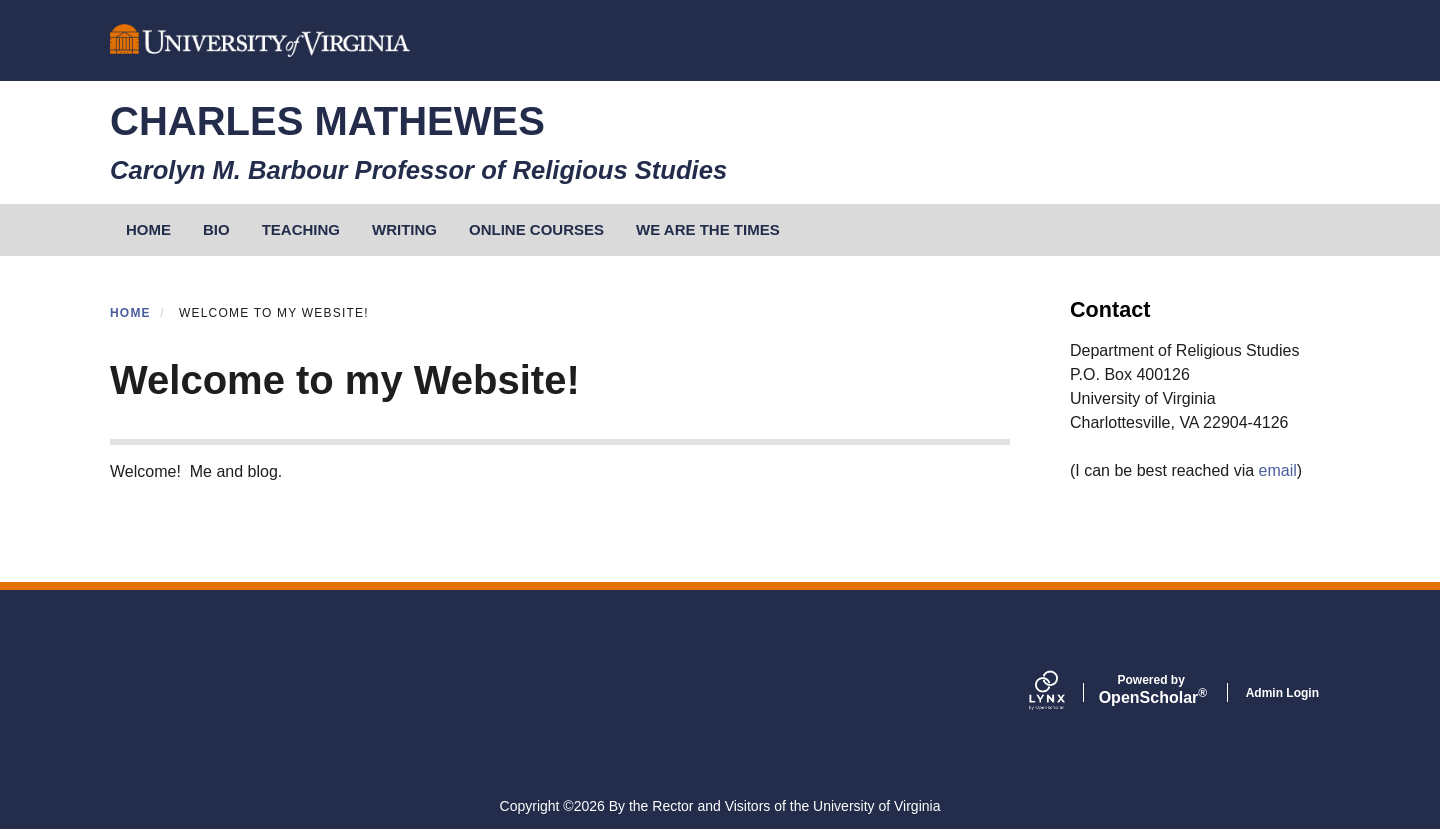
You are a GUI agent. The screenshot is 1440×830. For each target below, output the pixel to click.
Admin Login (1282, 693)
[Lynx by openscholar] (1064, 692)
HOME (148, 229)
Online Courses (536, 229)
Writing (404, 229)
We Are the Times (708, 229)
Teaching (301, 229)
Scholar (1151, 690)
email (1278, 470)
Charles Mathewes (327, 121)
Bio (216, 229)
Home (130, 313)
